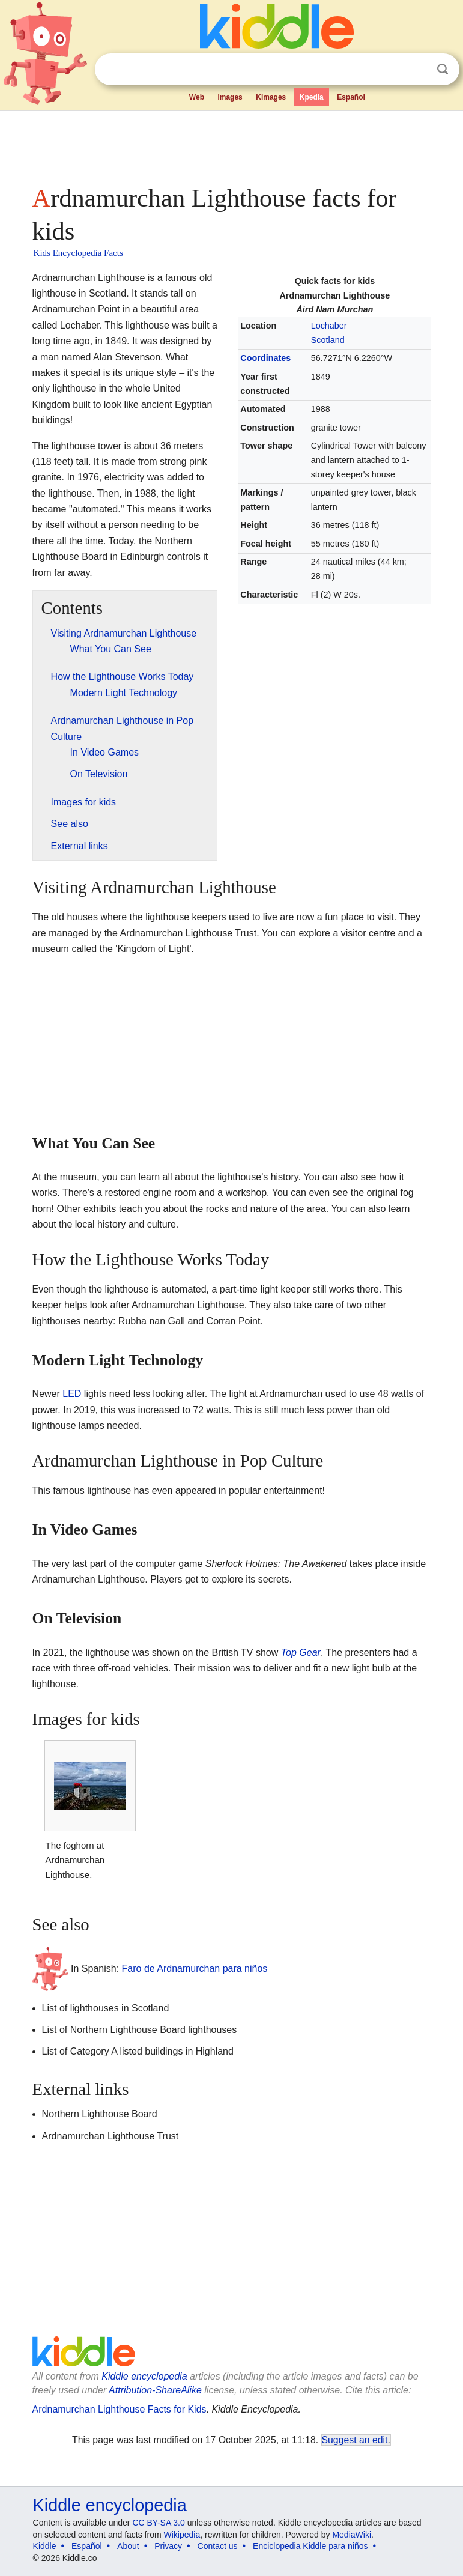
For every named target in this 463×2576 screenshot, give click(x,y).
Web (196, 97)
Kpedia (312, 97)
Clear (418, 69)
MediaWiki (351, 2534)
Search (442, 69)
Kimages (271, 97)
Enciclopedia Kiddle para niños (310, 2546)
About (128, 2546)
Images (229, 97)
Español (351, 97)
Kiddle (44, 2546)
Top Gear (301, 1652)
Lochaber (329, 325)
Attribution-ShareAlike (155, 2390)
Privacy (168, 2546)
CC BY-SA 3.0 (158, 2522)
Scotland (328, 340)
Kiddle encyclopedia (144, 2376)
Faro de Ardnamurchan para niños (195, 1968)
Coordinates (265, 358)
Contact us (218, 2546)
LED (71, 1394)
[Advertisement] (231, 144)
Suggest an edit (355, 2440)
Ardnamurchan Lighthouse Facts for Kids (119, 2409)
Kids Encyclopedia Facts (78, 253)
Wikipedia (182, 2534)
